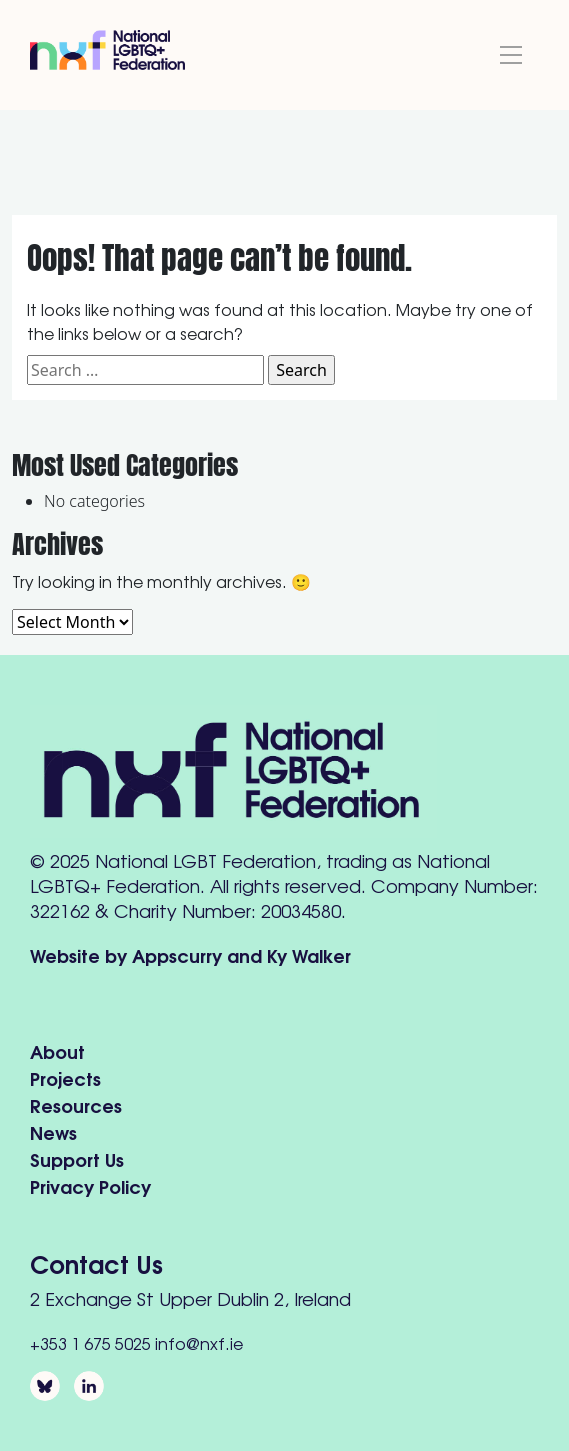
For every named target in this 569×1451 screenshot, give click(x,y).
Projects (65, 1077)
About (57, 1050)
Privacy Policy (90, 1185)
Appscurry (177, 954)
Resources (76, 1104)
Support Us (77, 1158)
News (53, 1131)
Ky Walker (309, 954)
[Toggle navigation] (511, 55)
